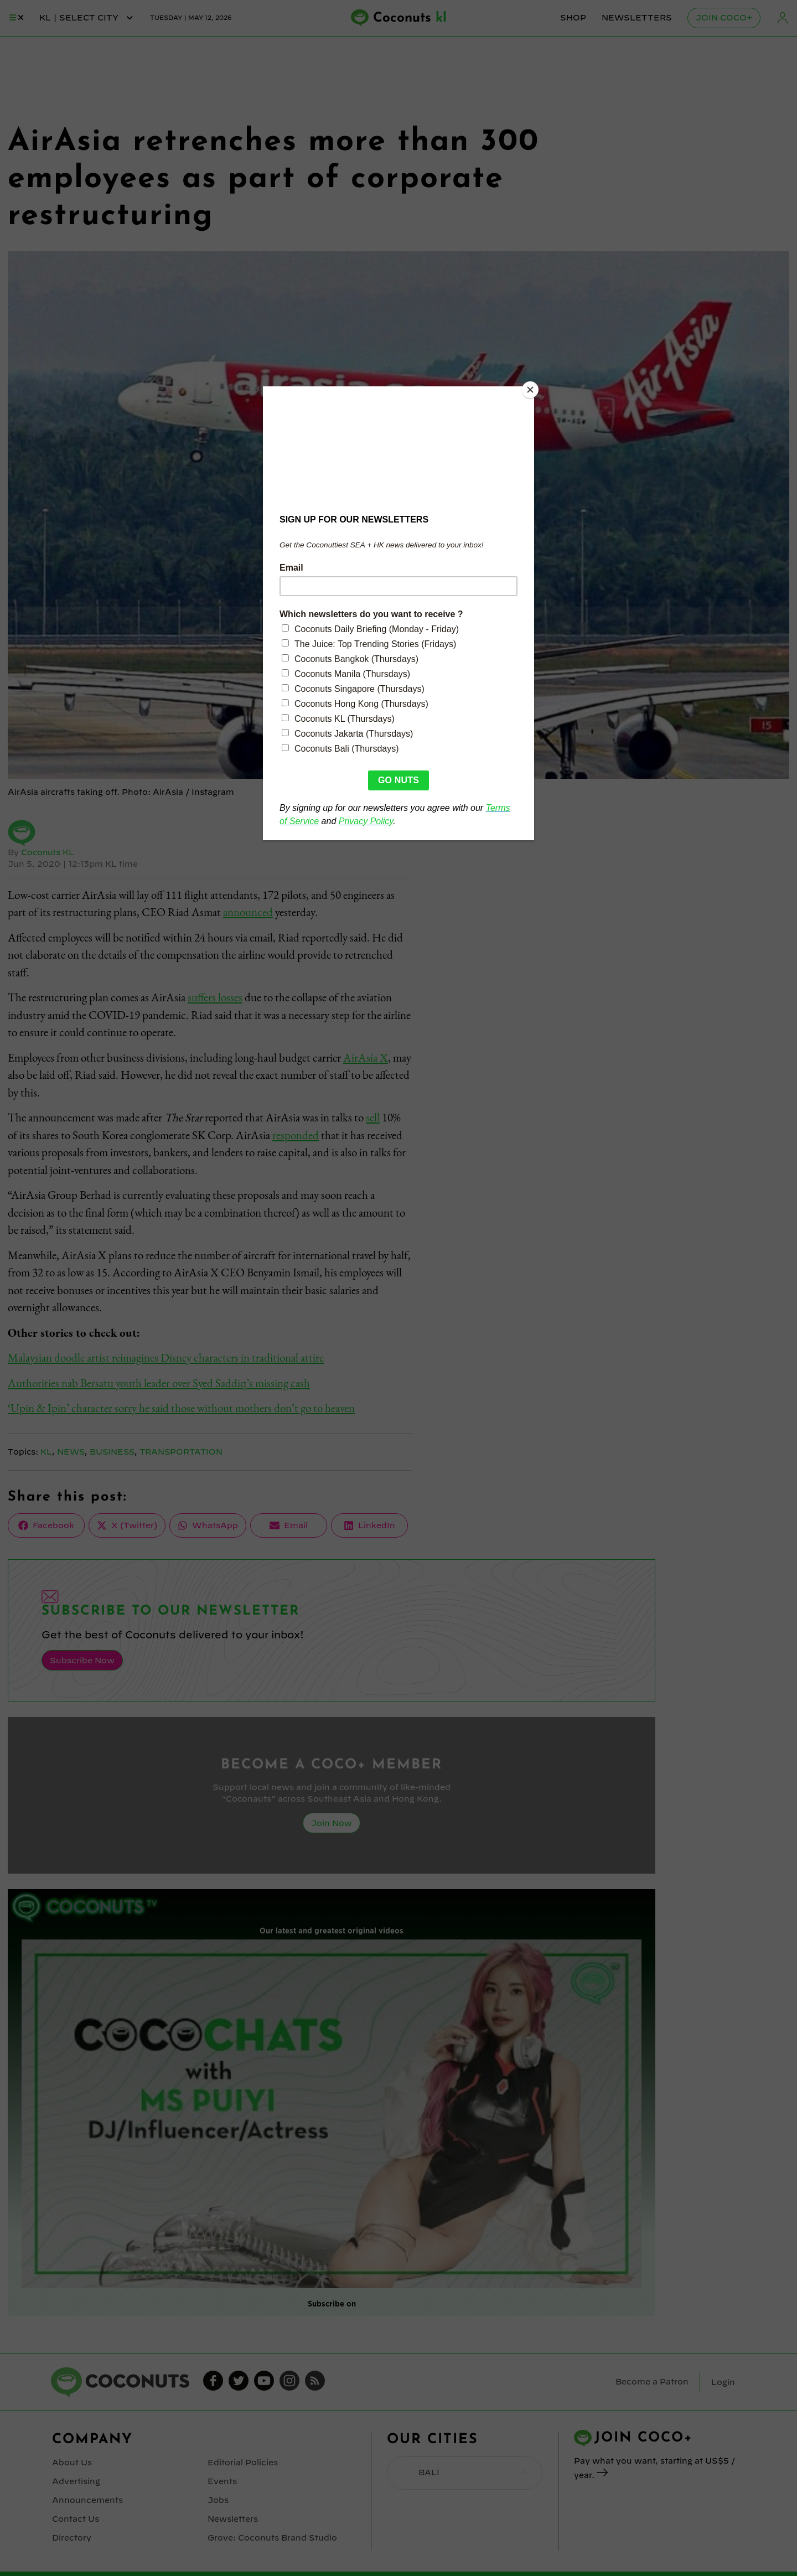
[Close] (531, 389)
